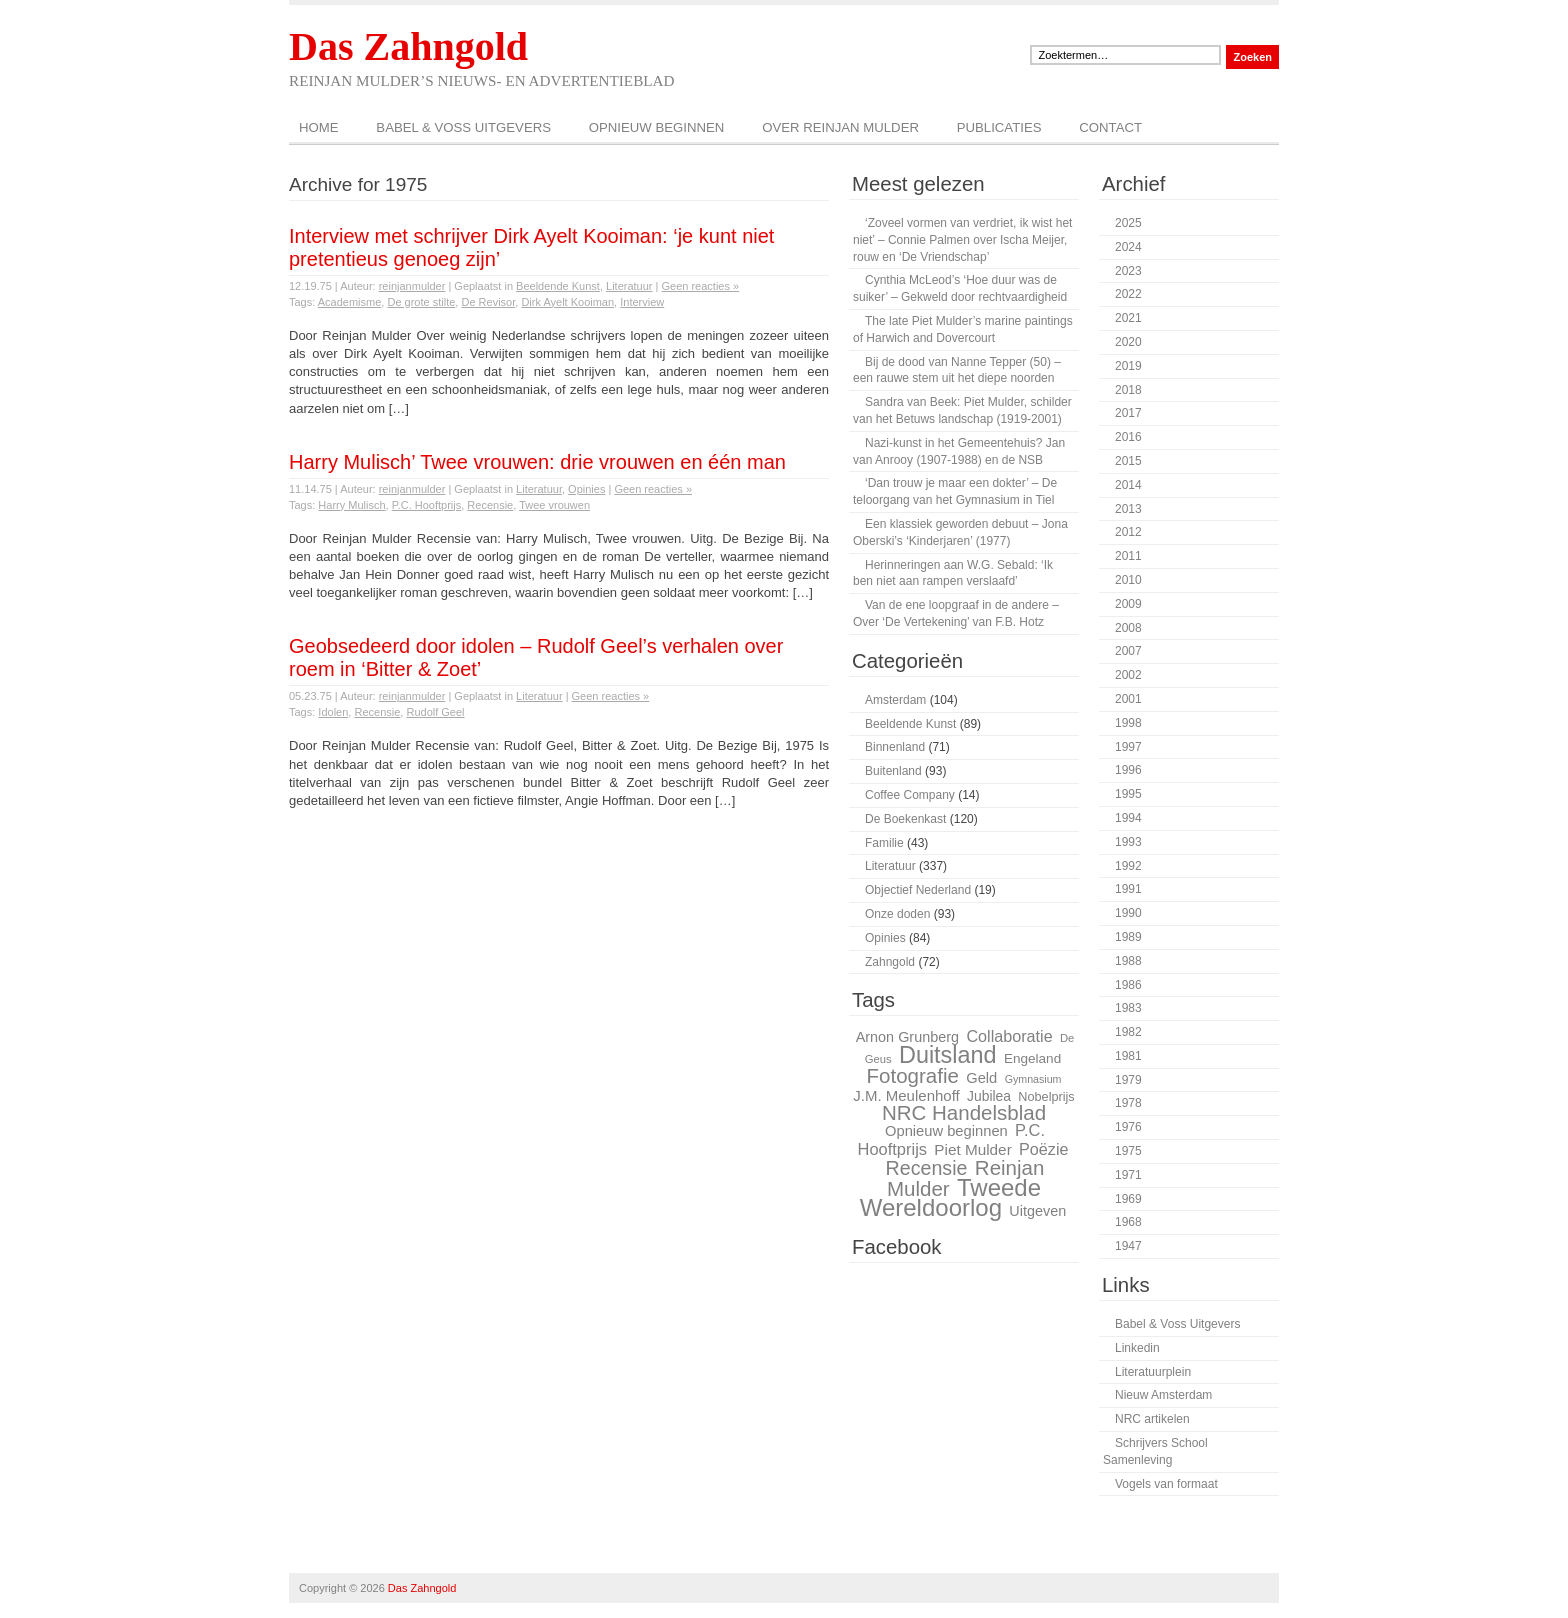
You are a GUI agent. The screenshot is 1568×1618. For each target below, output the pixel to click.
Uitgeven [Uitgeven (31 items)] (1037, 1211)
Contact (1110, 127)
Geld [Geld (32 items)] (981, 1078)
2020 (1128, 342)
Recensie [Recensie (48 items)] (927, 1168)
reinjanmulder (412, 286)
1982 (1128, 1032)
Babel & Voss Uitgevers (463, 127)
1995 (1128, 794)
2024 (1128, 247)
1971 (1128, 1175)
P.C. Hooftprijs (427, 505)
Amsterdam (895, 700)
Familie (884, 843)
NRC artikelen (1152, 1419)
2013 (1128, 509)
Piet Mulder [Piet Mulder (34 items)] (972, 1149)
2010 (1128, 580)
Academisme (350, 302)
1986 (1128, 985)
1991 (1128, 889)
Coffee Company (910, 795)
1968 (1128, 1222)
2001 (1128, 699)
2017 (1128, 413)
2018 (1128, 390)
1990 (1128, 913)
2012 (1128, 532)
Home (319, 127)
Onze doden (897, 914)
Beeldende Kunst (558, 286)
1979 (1128, 1080)
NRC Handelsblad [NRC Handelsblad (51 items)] (964, 1112)
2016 (1128, 437)
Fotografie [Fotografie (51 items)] (912, 1075)
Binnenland (895, 747)
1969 (1128, 1199)
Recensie (490, 505)
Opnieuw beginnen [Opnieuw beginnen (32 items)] (946, 1131)
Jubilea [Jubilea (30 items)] (989, 1096)
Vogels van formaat (1166, 1484)
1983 (1128, 1008)
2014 (1128, 485)
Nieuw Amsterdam (1163, 1395)
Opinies (586, 489)
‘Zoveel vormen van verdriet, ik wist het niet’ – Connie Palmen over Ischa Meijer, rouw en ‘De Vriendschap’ (962, 240)
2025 (1128, 223)
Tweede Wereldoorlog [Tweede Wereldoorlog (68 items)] (950, 1198)
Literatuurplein (1153, 1372)
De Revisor (488, 302)
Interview (642, 302)
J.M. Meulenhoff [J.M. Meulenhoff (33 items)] (906, 1095)
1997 (1128, 747)
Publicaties (999, 127)
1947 (1128, 1246)
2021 (1128, 318)
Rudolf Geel (435, 712)
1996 (1128, 770)
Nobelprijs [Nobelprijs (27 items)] (1046, 1097)
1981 (1128, 1056)
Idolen (333, 712)
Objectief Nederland (918, 890)
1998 (1128, 723)
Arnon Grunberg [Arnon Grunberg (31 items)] (907, 1037)
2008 (1128, 628)
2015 (1128, 461)
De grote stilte (421, 302)
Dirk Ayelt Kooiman (567, 302)
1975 (1128, 1151)
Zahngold (890, 962)
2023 (1128, 271)
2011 (1128, 556)
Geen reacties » (700, 286)
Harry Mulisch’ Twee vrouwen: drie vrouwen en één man (537, 462)
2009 (1128, 604)
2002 (1128, 675)
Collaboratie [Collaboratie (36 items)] (1009, 1036)
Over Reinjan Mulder (840, 127)
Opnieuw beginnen (657, 127)
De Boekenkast (905, 819)
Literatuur (629, 286)
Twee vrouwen (554, 505)
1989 (1128, 937)
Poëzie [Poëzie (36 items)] (1043, 1149)
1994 (1128, 818)
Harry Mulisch (351, 505)
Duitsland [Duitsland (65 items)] (948, 1055)
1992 (1128, 866)
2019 (1128, 366)
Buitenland (893, 771)
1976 (1128, 1127)
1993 (1128, 842)
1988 (1128, 961)
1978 (1128, 1103)
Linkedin (1137, 1348)
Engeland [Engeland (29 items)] (1032, 1058)
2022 (1128, 294)
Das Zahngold (408, 46)
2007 (1128, 651)
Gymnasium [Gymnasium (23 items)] (1033, 1079)
